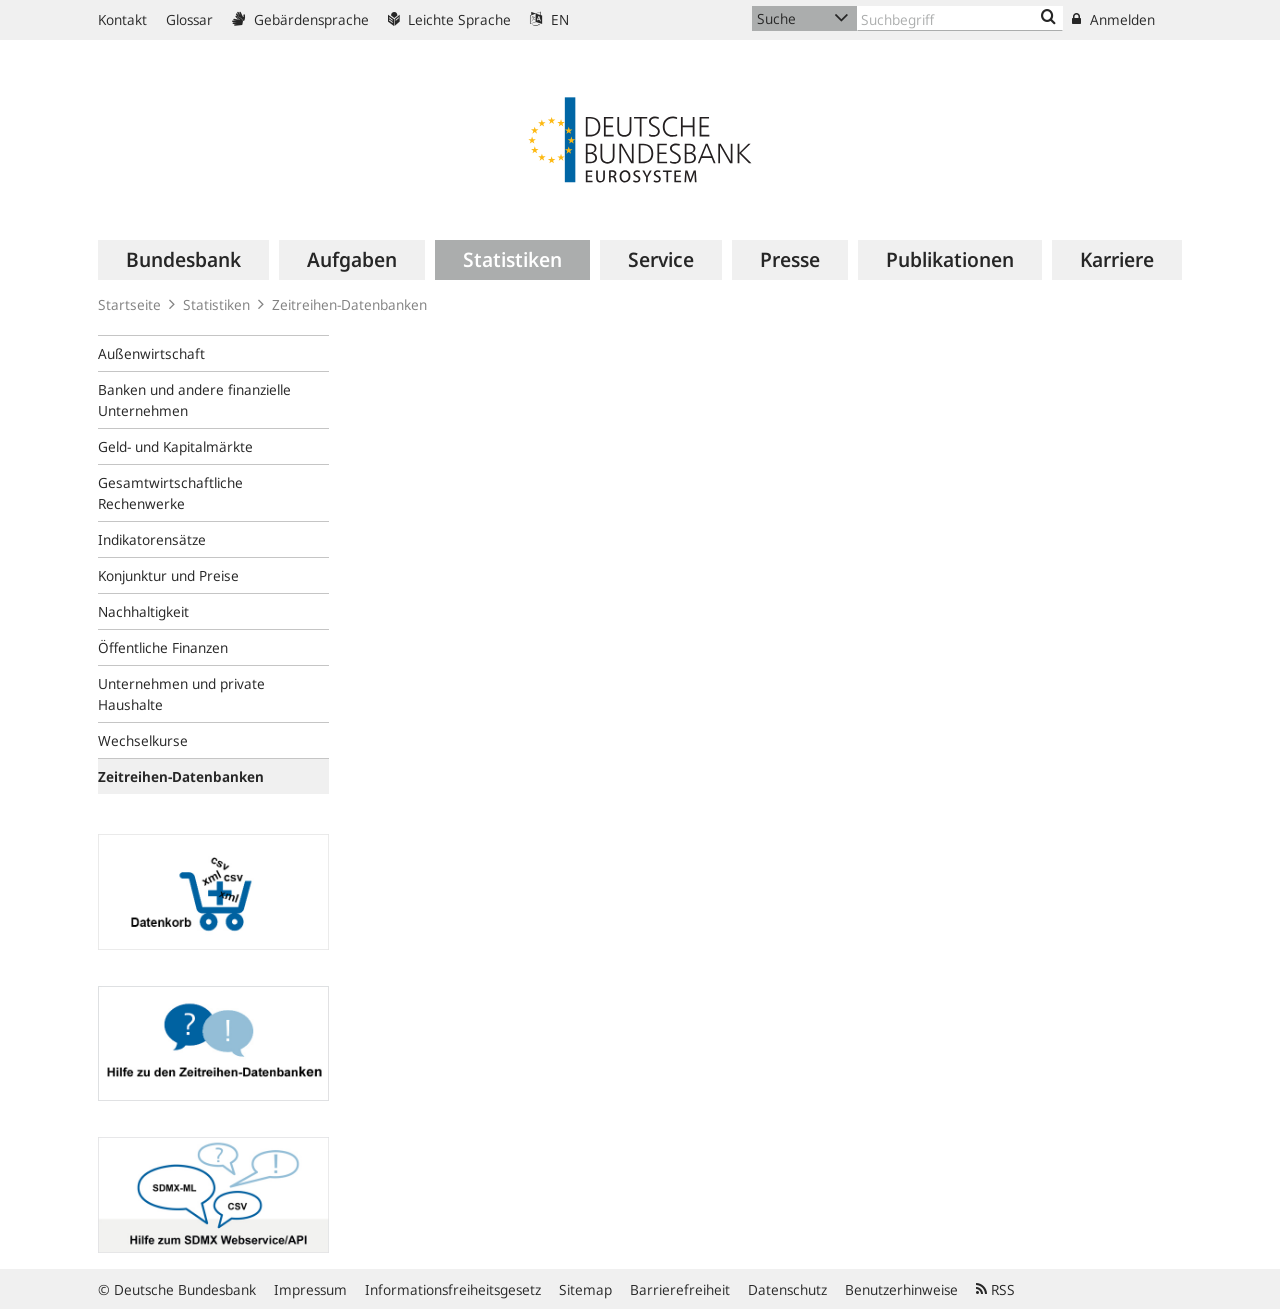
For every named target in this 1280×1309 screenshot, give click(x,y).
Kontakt (122, 19)
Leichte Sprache (449, 19)
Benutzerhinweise (901, 1289)
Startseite (129, 304)
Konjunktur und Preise (168, 575)
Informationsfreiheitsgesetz (453, 1289)
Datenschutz (787, 1289)
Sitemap (585, 1289)
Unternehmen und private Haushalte (181, 694)
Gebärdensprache (300, 19)
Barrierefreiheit (680, 1289)
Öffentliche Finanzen (163, 647)
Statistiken (216, 304)
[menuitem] (183, 260)
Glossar (189, 19)
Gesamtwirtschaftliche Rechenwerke (170, 493)
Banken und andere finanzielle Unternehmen (194, 400)
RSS (995, 1289)
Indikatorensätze (152, 539)
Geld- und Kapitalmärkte (175, 446)
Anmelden (1113, 19)
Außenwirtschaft (151, 353)
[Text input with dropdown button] (960, 18)
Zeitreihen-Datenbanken (349, 304)
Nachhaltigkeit (143, 611)
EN (549, 19)
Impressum (310, 1289)
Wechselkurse (143, 740)
